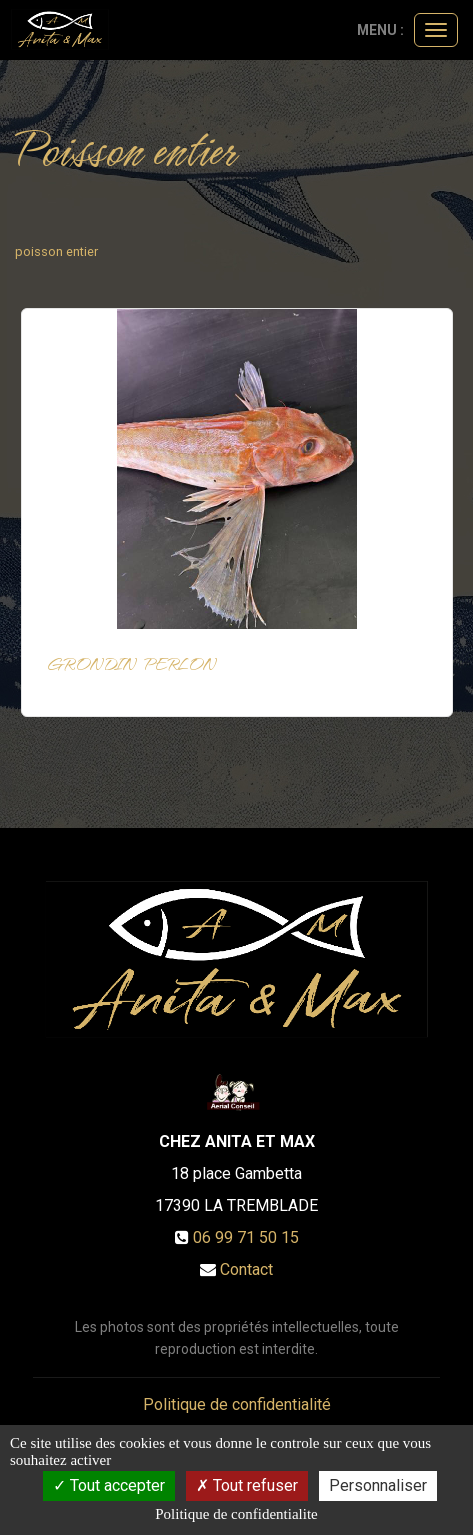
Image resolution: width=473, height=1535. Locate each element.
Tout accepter (109, 1485)
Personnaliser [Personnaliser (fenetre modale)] (378, 1485)
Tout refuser (247, 1485)
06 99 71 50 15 (246, 1237)
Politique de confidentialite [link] (236, 1514)
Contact (246, 1269)
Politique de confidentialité (237, 1404)
